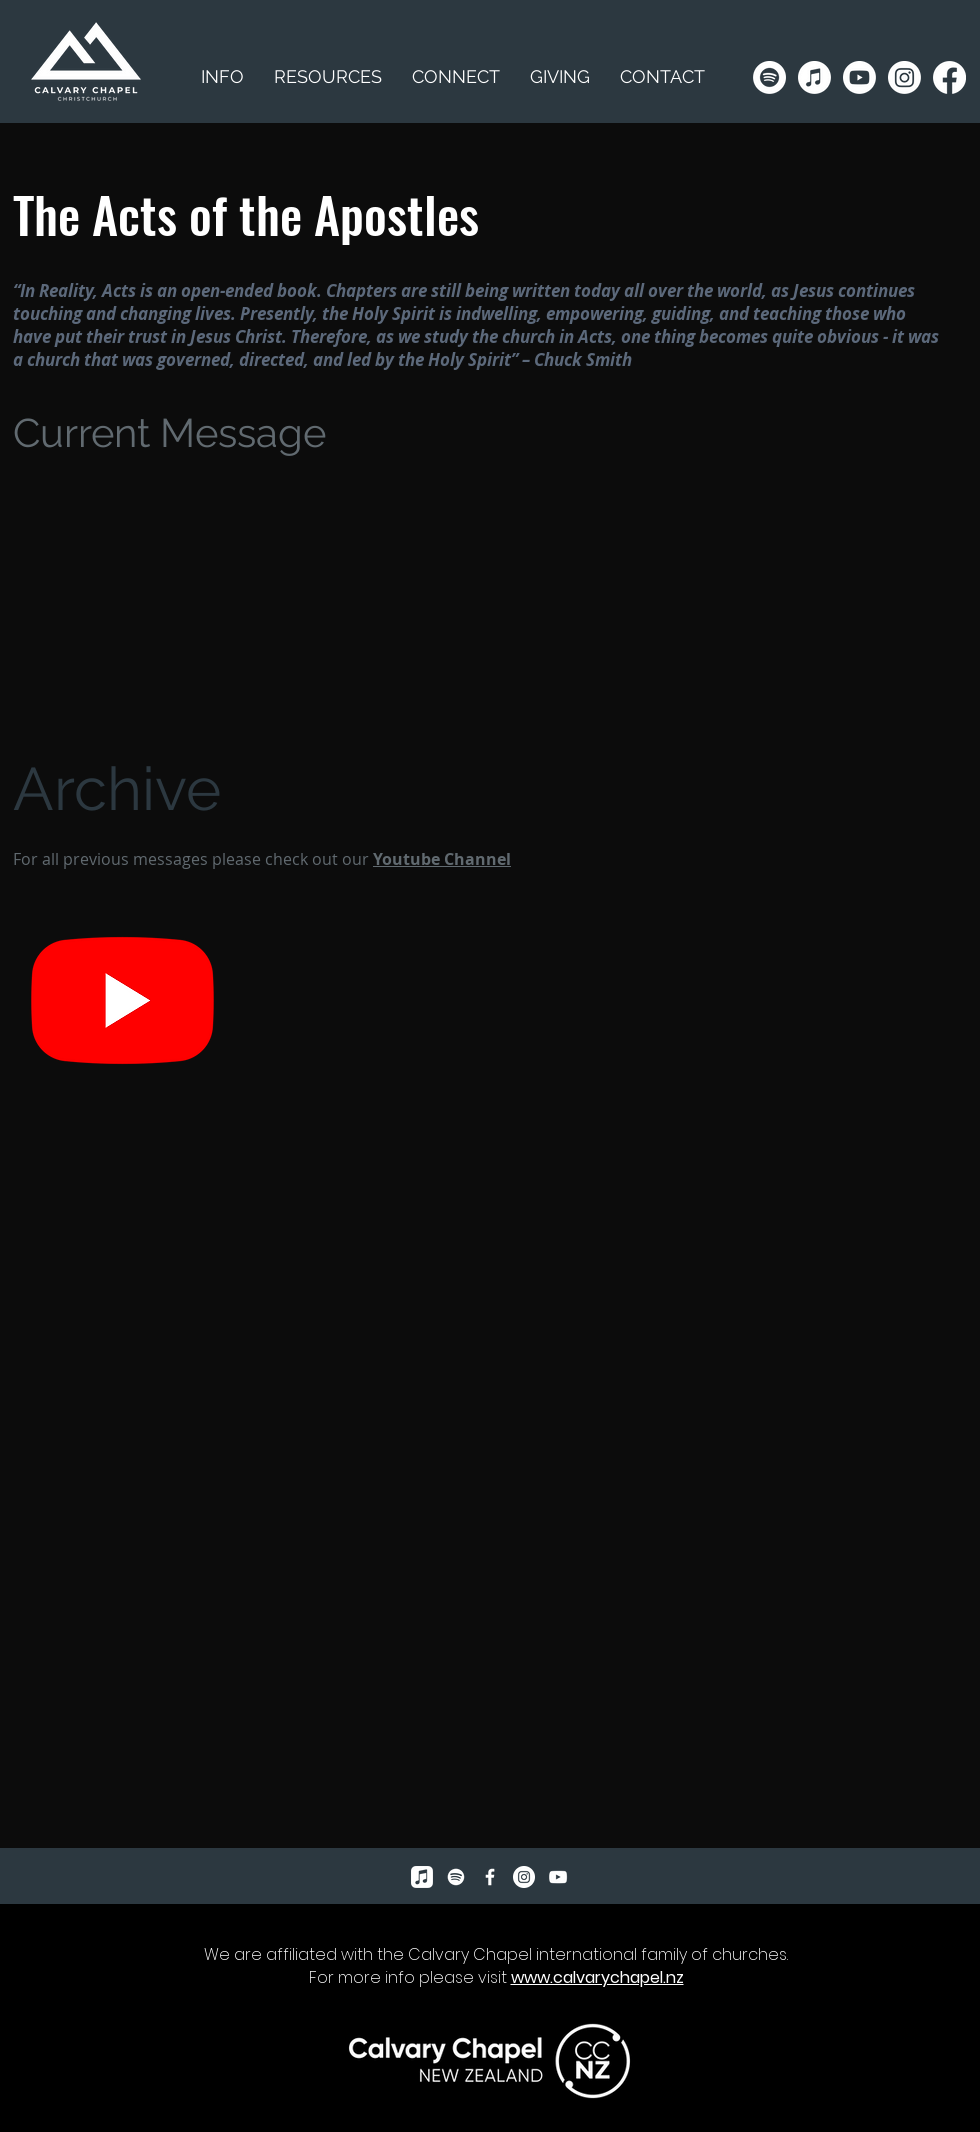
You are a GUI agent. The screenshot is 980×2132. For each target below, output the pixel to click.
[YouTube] (558, 1877)
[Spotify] (769, 77)
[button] (328, 77)
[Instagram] (904, 77)
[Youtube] (859, 77)
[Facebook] (949, 77)
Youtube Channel (442, 859)
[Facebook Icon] (490, 1877)
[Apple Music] (814, 77)
